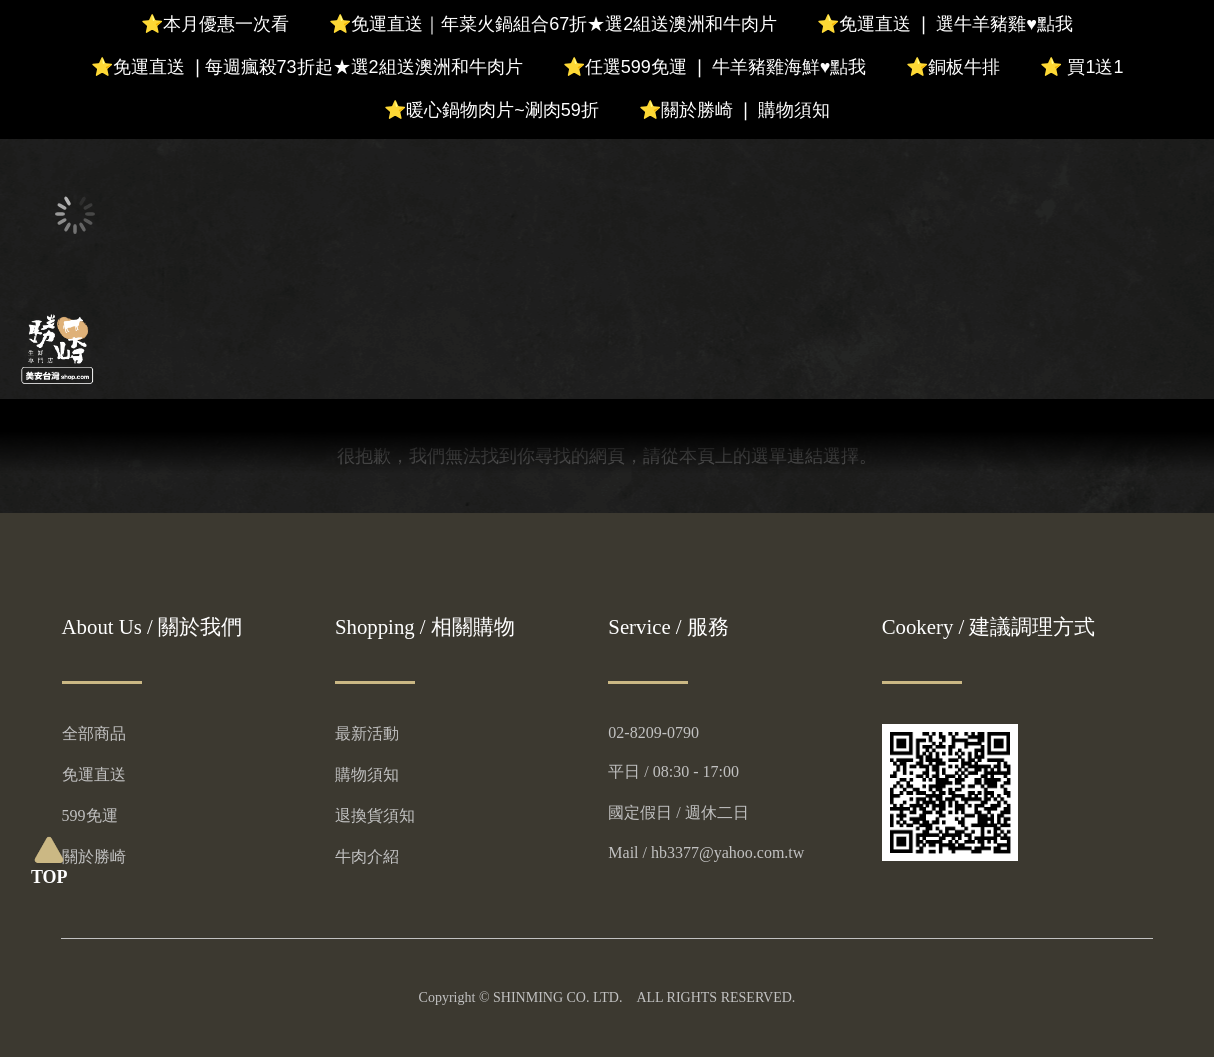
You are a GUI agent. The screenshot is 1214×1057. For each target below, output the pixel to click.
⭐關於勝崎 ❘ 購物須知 (734, 110)
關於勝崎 (94, 856)
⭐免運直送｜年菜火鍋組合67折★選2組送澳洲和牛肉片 (553, 24)
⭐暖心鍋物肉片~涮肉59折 (491, 110)
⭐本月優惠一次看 (215, 24)
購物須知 (367, 774)
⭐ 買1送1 (1081, 67)
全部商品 (94, 733)
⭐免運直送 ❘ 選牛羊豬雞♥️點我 (945, 24)
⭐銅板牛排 (953, 67)
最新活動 (367, 733)
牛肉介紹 (367, 856)
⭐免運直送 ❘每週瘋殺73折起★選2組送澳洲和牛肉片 (307, 67)
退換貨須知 (375, 815)
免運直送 (94, 774)
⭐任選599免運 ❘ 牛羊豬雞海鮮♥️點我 (715, 67)
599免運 (90, 815)
